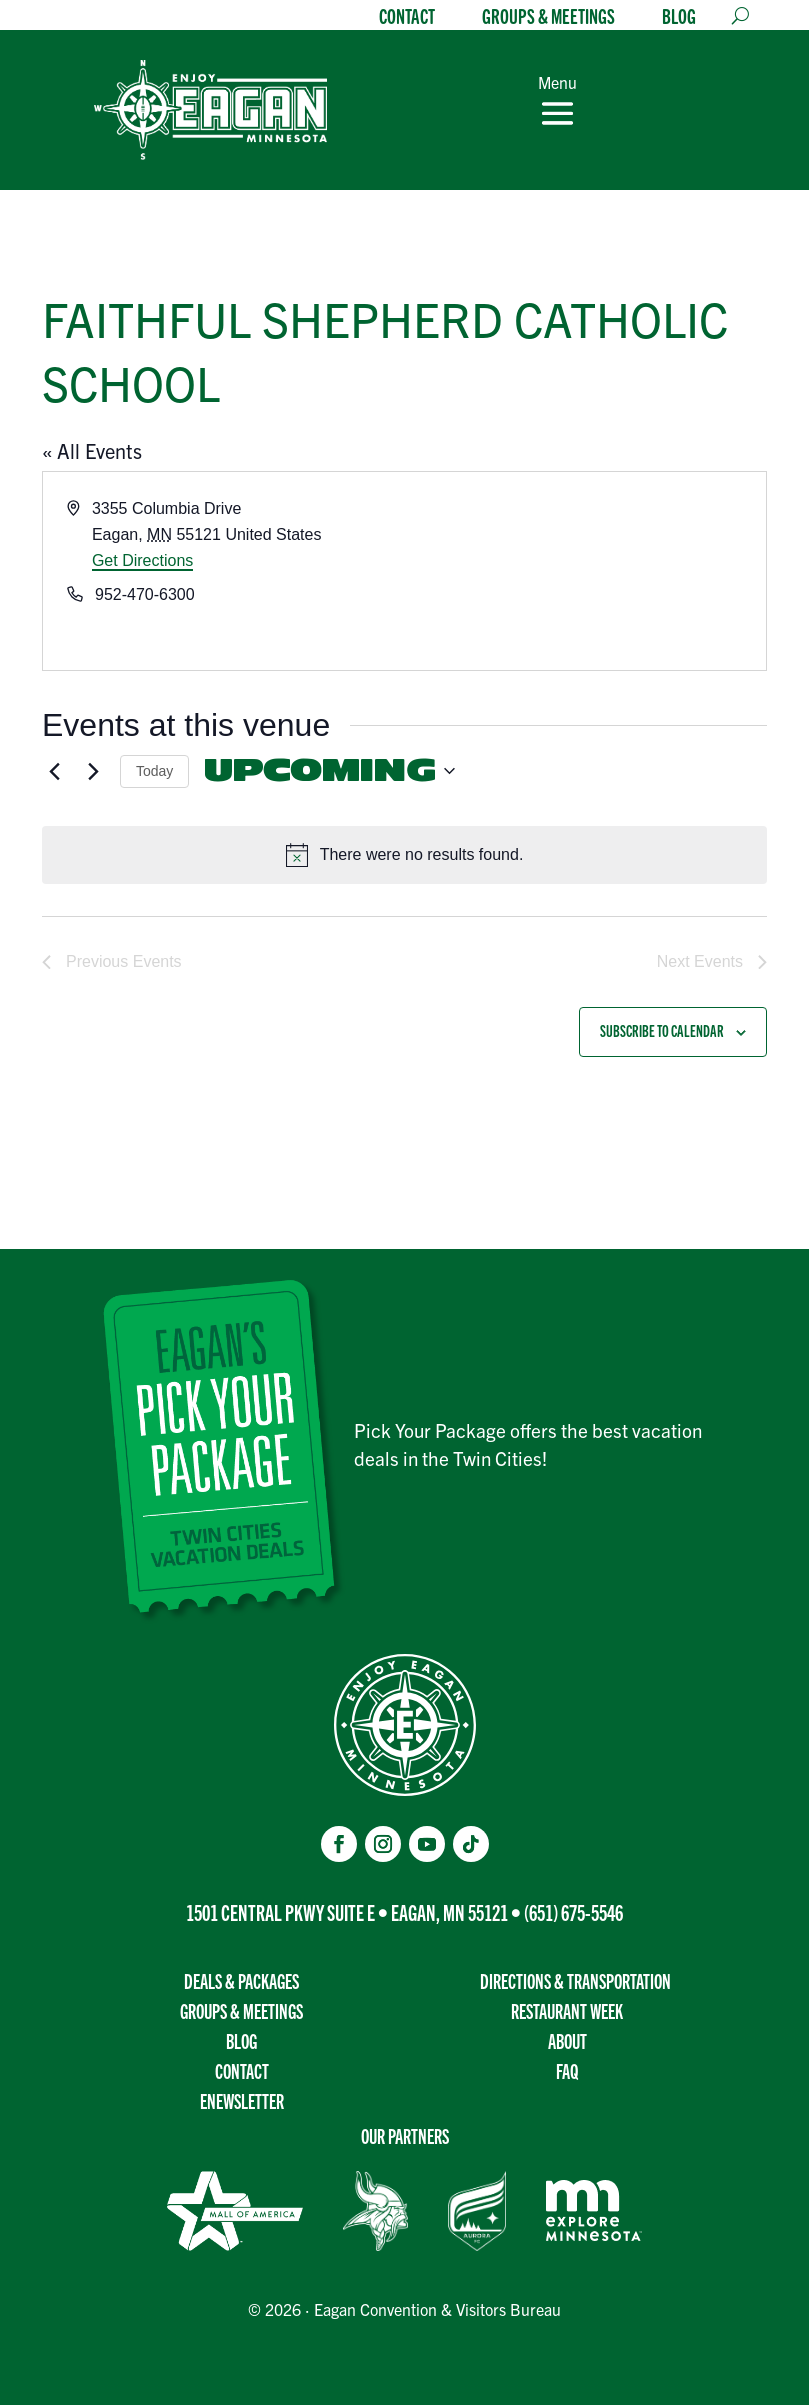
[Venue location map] (584, 571)
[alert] (404, 855)
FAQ (567, 2070)
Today (154, 771)
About (567, 2040)
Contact (407, 18)
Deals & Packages (241, 1980)
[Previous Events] (54, 771)
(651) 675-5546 (573, 1911)
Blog (679, 18)
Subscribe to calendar (662, 1030)
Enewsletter (242, 2100)
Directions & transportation (575, 1980)
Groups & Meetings (548, 18)
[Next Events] (93, 771)
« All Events (92, 450)
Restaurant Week (567, 2010)
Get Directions (142, 560)
